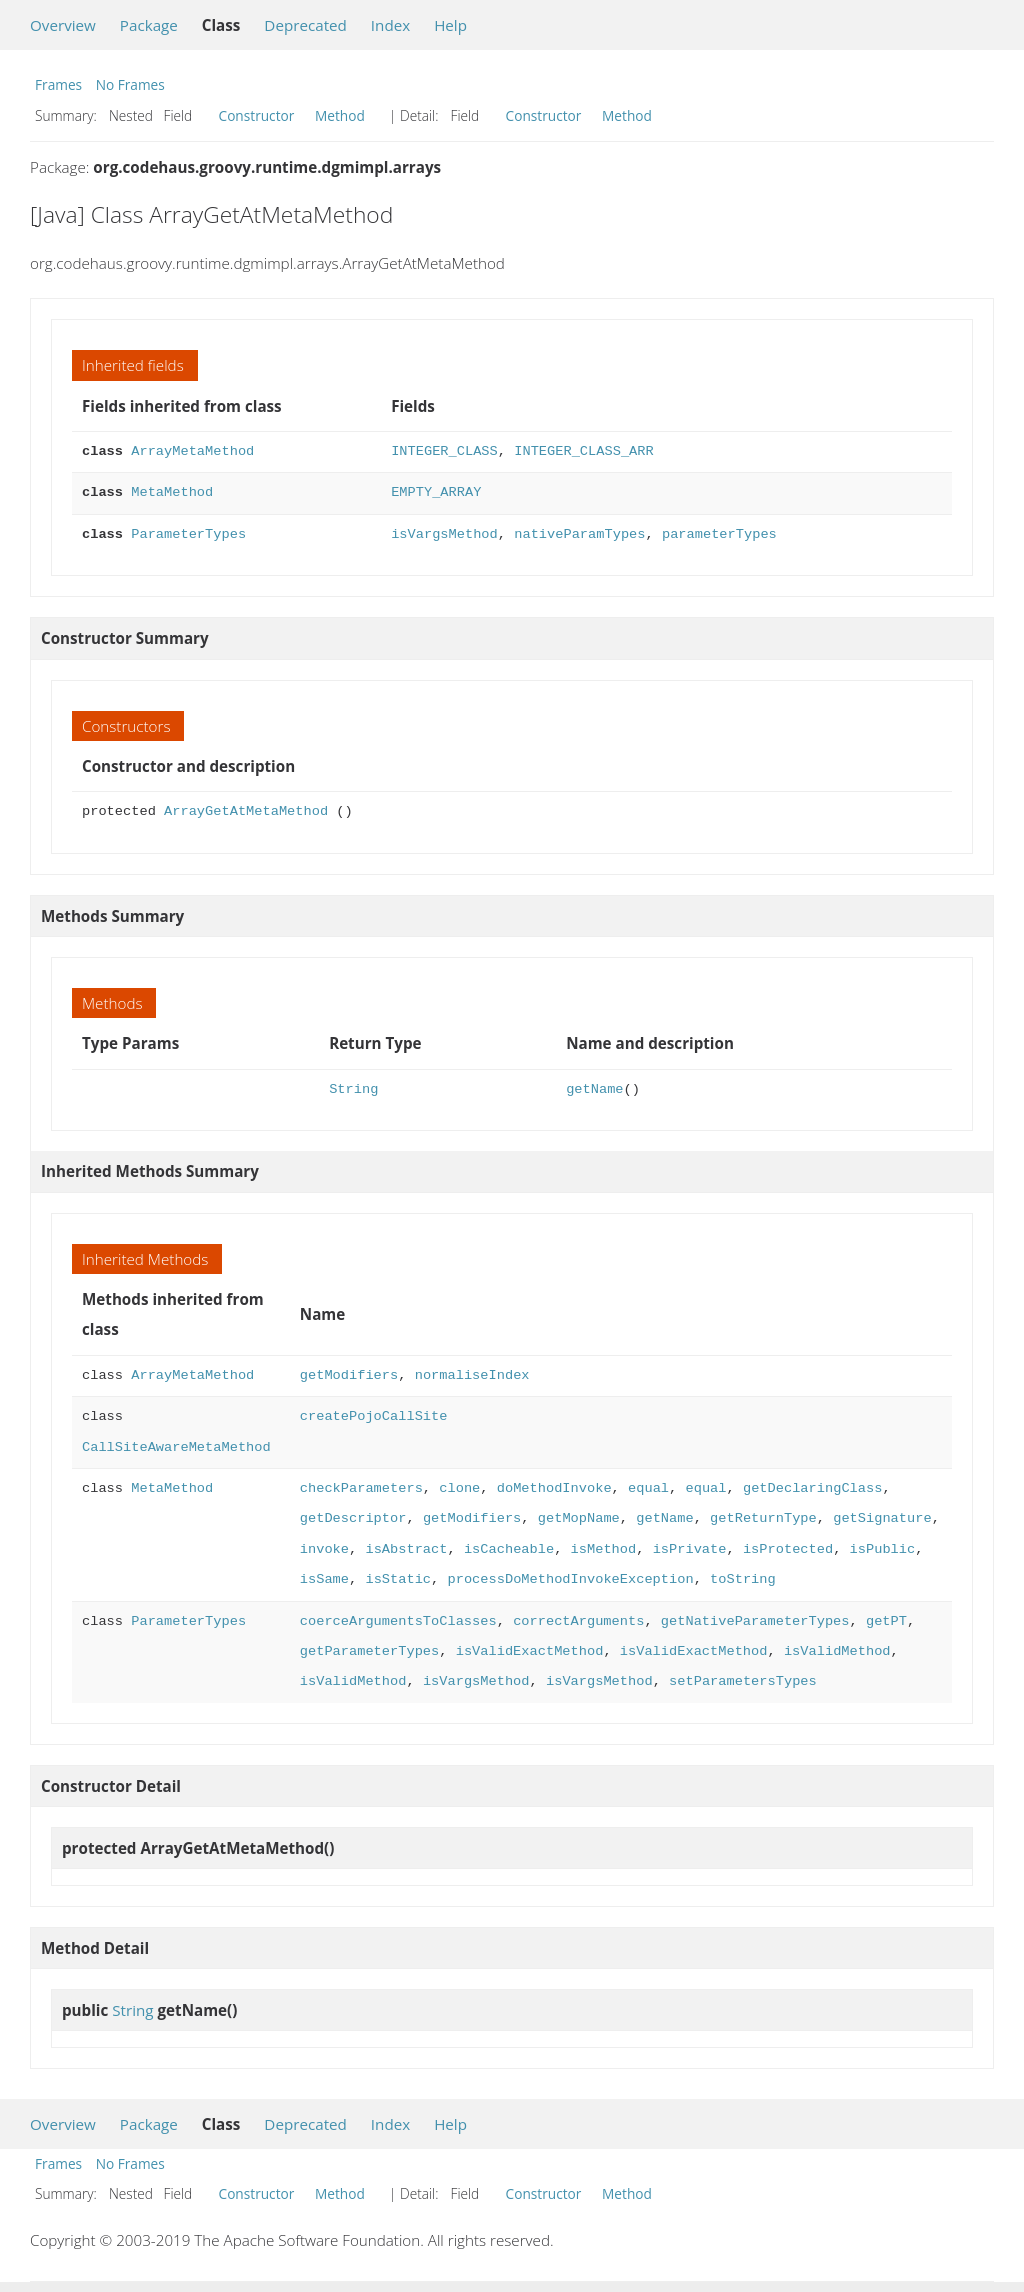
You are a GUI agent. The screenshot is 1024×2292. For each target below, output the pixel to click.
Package (149, 25)
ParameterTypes (188, 534)
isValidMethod (837, 1651)
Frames (58, 84)
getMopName (579, 1518)
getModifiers (349, 1375)
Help (450, 25)
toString (743, 1579)
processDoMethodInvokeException (570, 1579)
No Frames (130, 84)
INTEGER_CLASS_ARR (583, 451)
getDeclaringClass (812, 1488)
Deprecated (305, 25)
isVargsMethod (444, 534)
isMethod (603, 1549)
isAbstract (406, 1549)
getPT (886, 1621)
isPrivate (689, 1549)
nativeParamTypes (579, 534)
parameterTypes (719, 534)
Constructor (257, 115)
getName (594, 1089)
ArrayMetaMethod (192, 451)
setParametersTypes (743, 1681)
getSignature (882, 1518)
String (353, 1089)
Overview (63, 25)
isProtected (788, 1549)
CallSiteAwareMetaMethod (176, 1447)
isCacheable (509, 1549)
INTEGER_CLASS (444, 451)
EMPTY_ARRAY (436, 492)
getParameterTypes (369, 1651)
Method (340, 115)
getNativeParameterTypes (755, 1621)
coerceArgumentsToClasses (398, 1621)
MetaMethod (172, 492)
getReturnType (763, 1518)
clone (459, 1488)
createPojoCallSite (374, 1416)
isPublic (882, 1549)
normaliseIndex (472, 1375)
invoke (324, 1549)
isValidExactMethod (530, 1651)
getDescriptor (353, 1518)
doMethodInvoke (554, 1488)
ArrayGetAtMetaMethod (246, 811)
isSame (324, 1579)
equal (648, 1488)
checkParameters (361, 1488)
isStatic (398, 1579)
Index (390, 25)
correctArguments (578, 1621)
